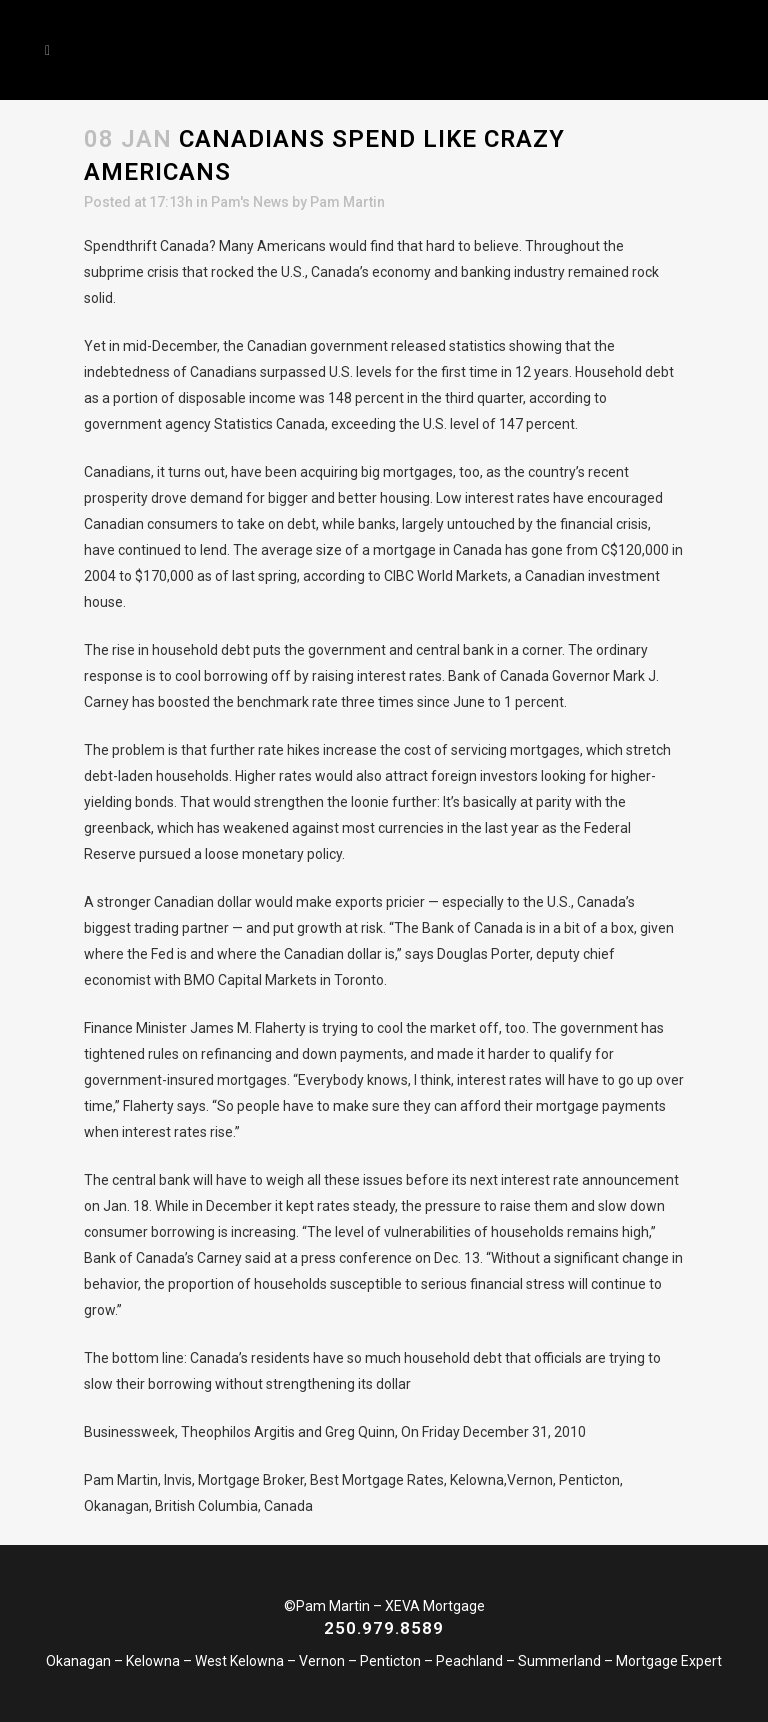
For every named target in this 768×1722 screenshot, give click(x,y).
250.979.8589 (384, 1628)
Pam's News (250, 202)
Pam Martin (347, 202)
